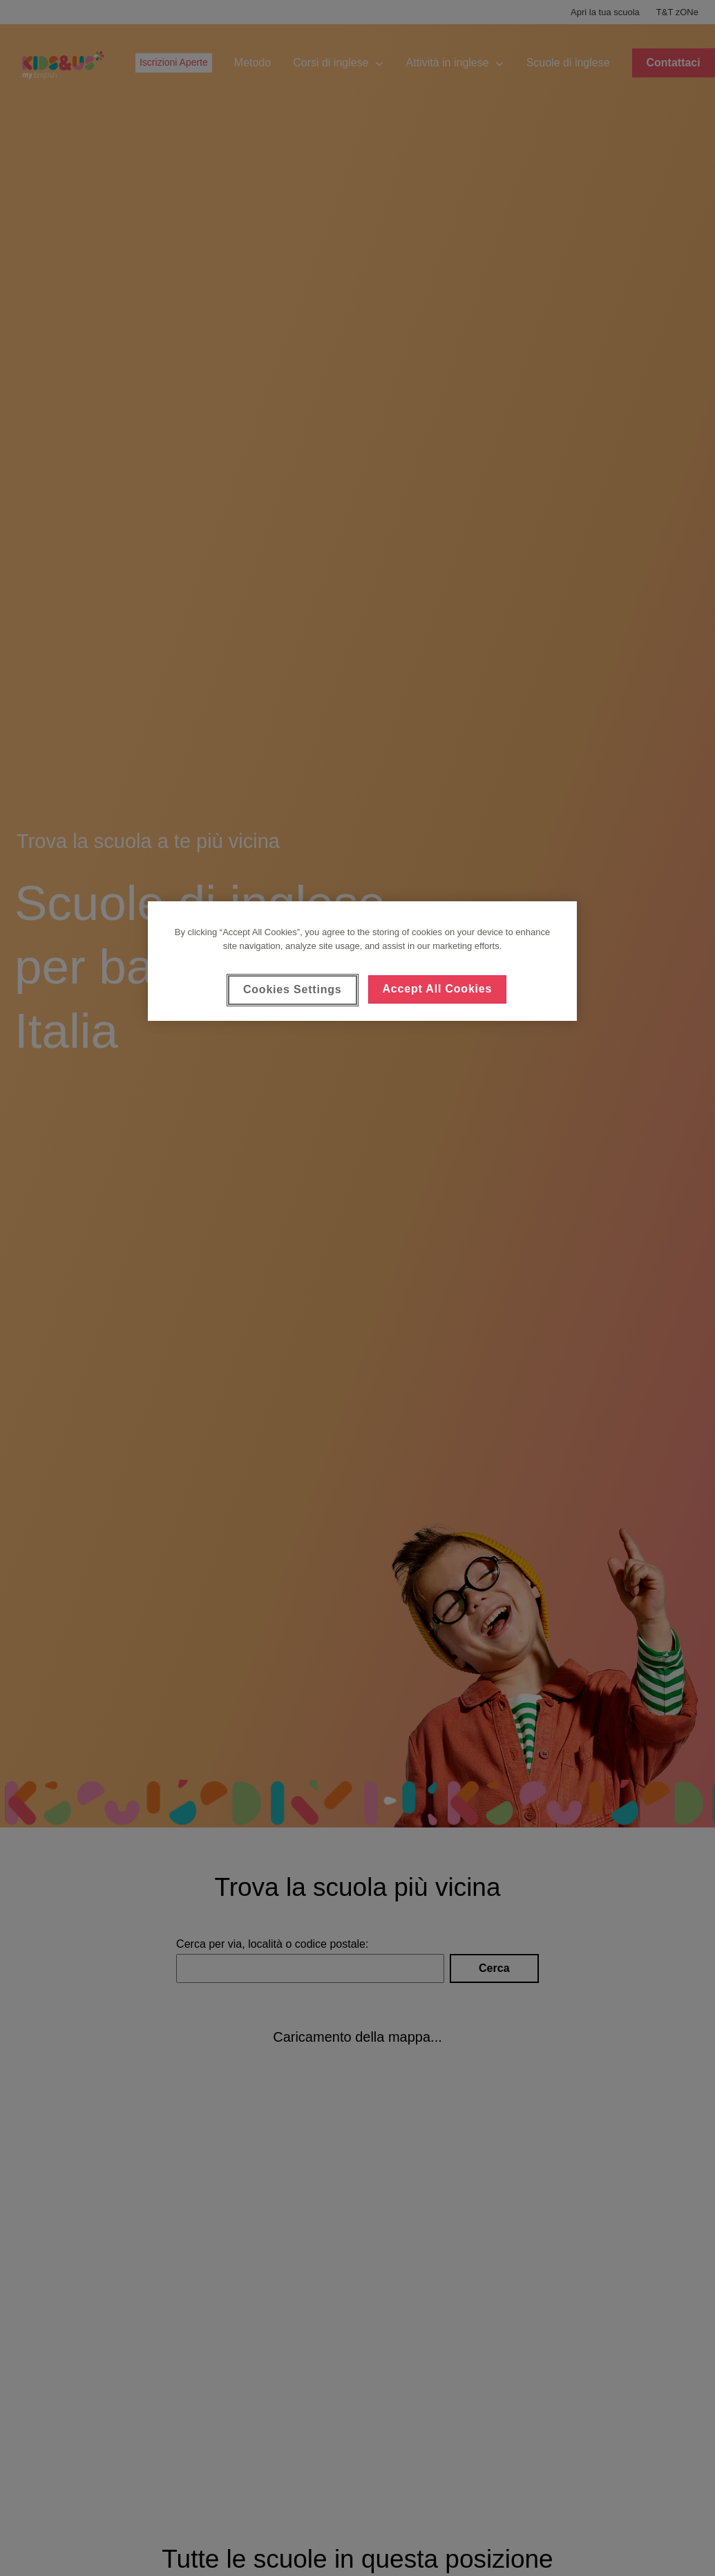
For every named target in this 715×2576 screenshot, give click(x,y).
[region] (362, 960)
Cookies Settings (292, 989)
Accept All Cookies (438, 989)
